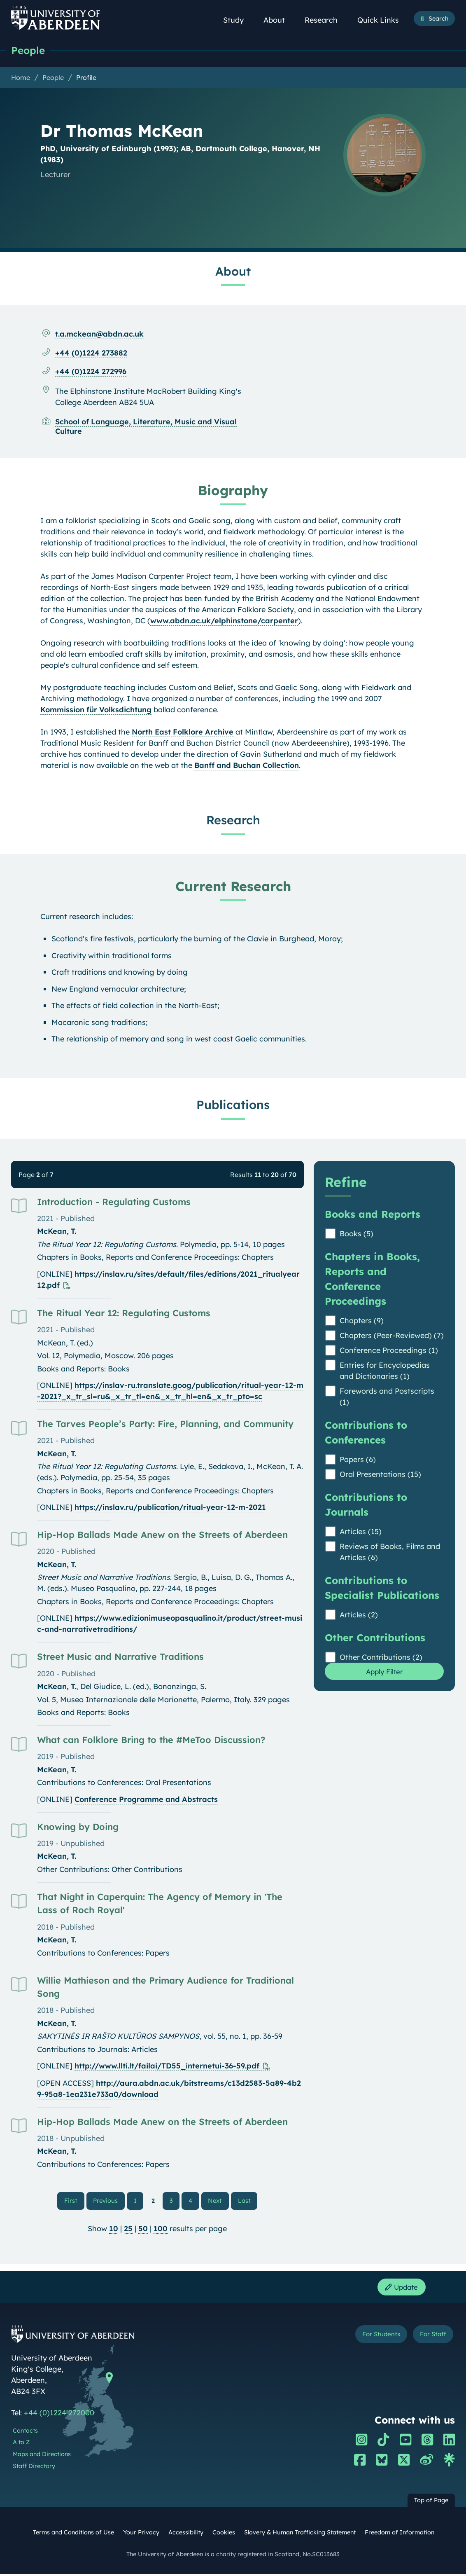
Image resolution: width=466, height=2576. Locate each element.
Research (326, 20)
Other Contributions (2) (381, 1657)
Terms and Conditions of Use (73, 2535)
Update (399, 2289)
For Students (376, 2337)
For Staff (431, 2337)
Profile (86, 78)
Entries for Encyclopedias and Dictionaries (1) (385, 1371)
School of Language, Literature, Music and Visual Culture (146, 426)
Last (246, 2200)
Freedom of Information (399, 2535)
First (75, 2200)
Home (20, 78)
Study (238, 20)
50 (143, 2229)
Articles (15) (361, 1532)
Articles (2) (359, 1615)
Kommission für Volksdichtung (95, 710)
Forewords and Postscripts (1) (387, 1397)
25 (128, 2229)
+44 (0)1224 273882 (91, 353)
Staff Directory (34, 2468)
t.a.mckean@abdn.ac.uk (99, 334)
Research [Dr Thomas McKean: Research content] (233, 820)
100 (161, 2229)
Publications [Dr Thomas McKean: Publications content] (233, 1104)
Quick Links (382, 20)
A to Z (21, 2445)
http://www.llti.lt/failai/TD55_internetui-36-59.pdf (167, 2066)
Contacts (25, 2433)
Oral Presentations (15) (380, 1474)
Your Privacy (141, 2535)
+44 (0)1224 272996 (90, 372)
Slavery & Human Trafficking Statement (300, 2535)
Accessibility (185, 2535)
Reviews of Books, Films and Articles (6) (390, 1552)
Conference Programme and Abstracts (146, 1799)
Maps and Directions (42, 2456)
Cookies (223, 2535)
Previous (110, 2200)
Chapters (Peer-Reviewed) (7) (392, 1336)
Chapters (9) (362, 1321)
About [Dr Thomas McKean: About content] (233, 271)
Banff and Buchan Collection (246, 765)
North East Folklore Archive (182, 732)
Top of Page (431, 2503)
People (28, 50)
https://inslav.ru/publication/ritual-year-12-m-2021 (170, 1507)
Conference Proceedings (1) (389, 1350)
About (278, 20)
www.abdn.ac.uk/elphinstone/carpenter (224, 621)
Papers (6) (358, 1460)
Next (218, 2200)
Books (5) (356, 1234)
